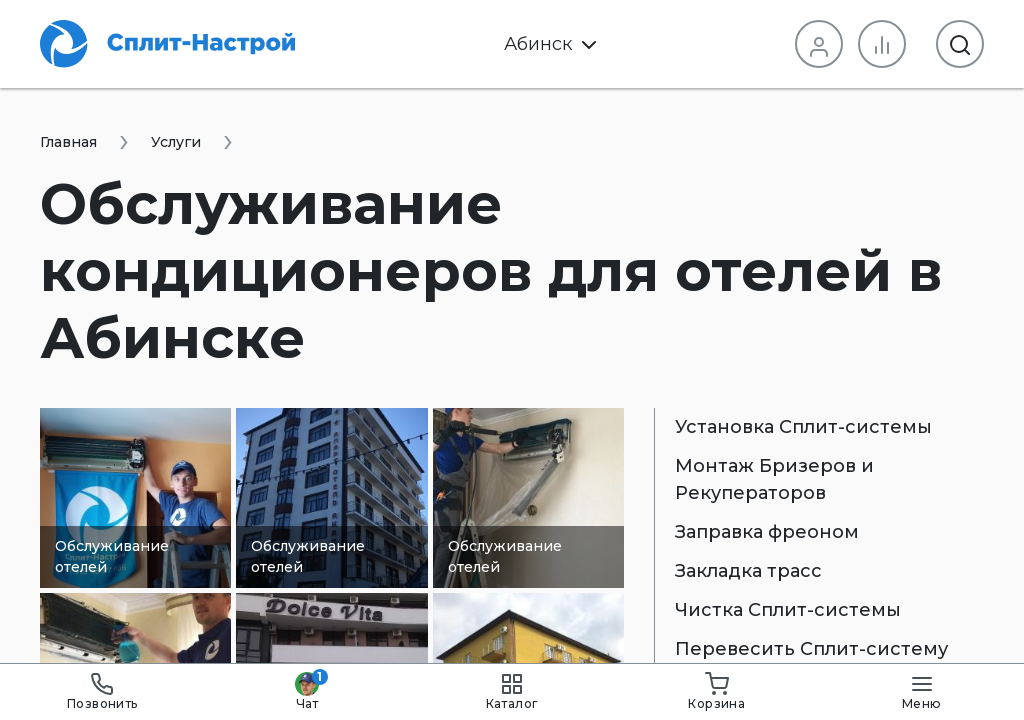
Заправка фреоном (767, 532)
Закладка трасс (748, 571)
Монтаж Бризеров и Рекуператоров (774, 479)
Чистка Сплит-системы (788, 610)
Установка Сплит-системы (803, 427)
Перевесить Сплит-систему (811, 649)
